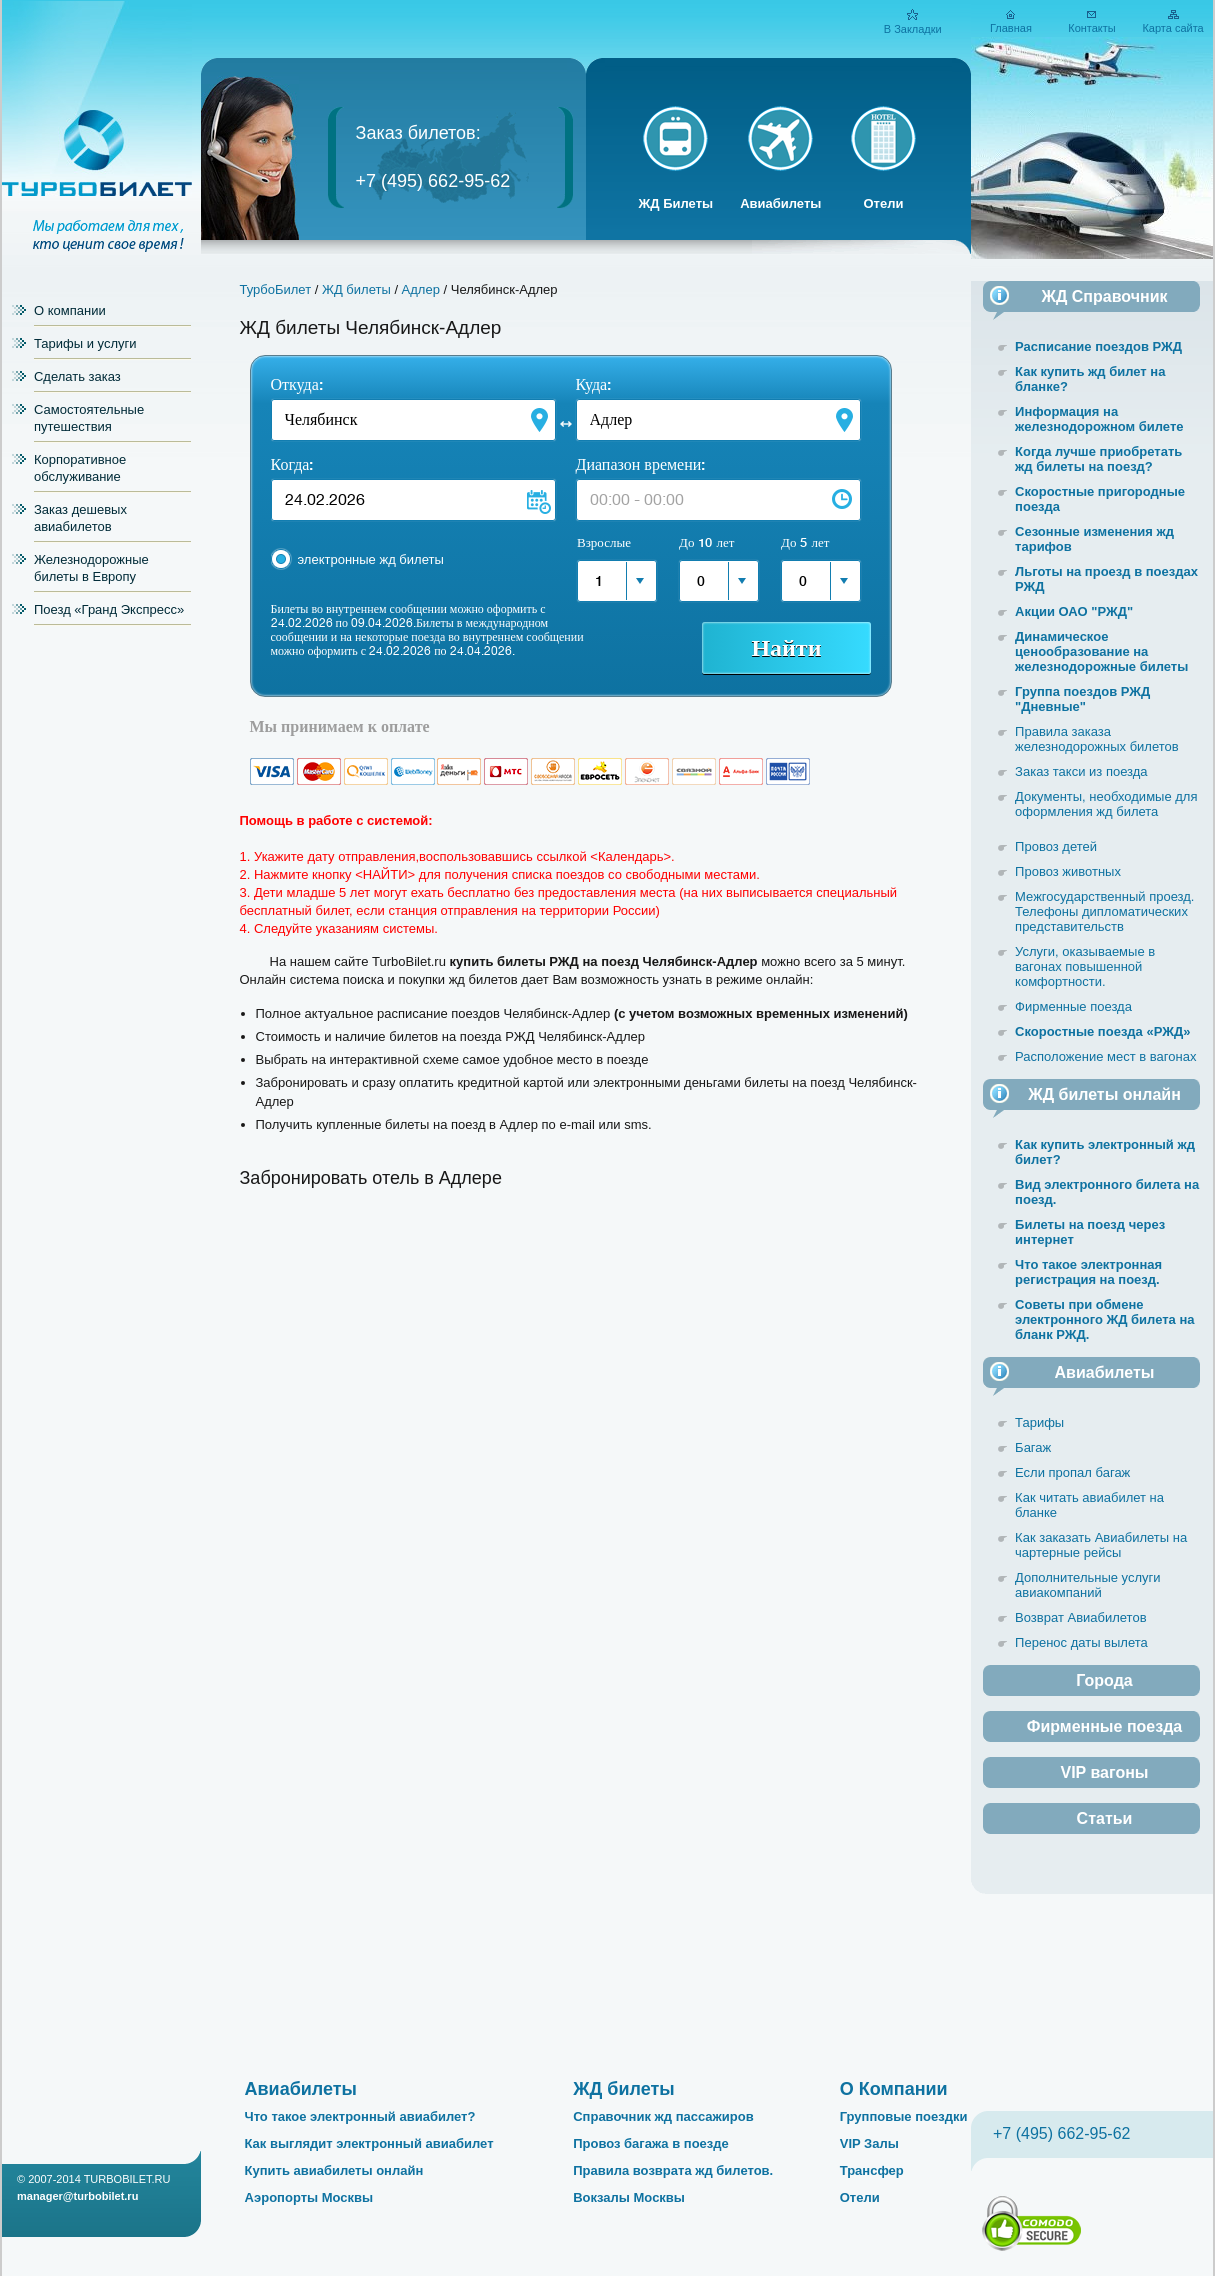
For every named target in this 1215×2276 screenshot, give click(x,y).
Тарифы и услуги (85, 343)
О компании (70, 310)
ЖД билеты (356, 289)
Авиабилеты (780, 203)
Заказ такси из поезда (1081, 771)
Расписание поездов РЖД (1098, 346)
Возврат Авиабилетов (1080, 1617)
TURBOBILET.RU (127, 2179)
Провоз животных (1068, 871)
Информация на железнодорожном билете (1099, 419)
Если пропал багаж (1072, 1472)
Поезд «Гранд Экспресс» (109, 609)
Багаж (1033, 1447)
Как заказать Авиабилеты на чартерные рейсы (1101, 1545)
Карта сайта (1172, 28)
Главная (1011, 28)
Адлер (421, 289)
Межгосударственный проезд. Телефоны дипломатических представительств (1104, 911)
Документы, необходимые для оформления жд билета (1106, 804)
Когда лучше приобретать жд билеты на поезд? (1098, 459)
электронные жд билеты (371, 559)
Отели (883, 203)
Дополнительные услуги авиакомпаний (1087, 1585)
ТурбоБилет (276, 289)
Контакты (1092, 28)
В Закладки (913, 29)
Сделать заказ (77, 376)
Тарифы (1039, 1422)
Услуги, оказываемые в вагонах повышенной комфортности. (1085, 966)
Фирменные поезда (1073, 1006)
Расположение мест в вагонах (1105, 1056)
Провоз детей (1056, 846)
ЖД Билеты (676, 203)
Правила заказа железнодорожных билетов (1097, 739)
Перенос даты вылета (1081, 1642)
